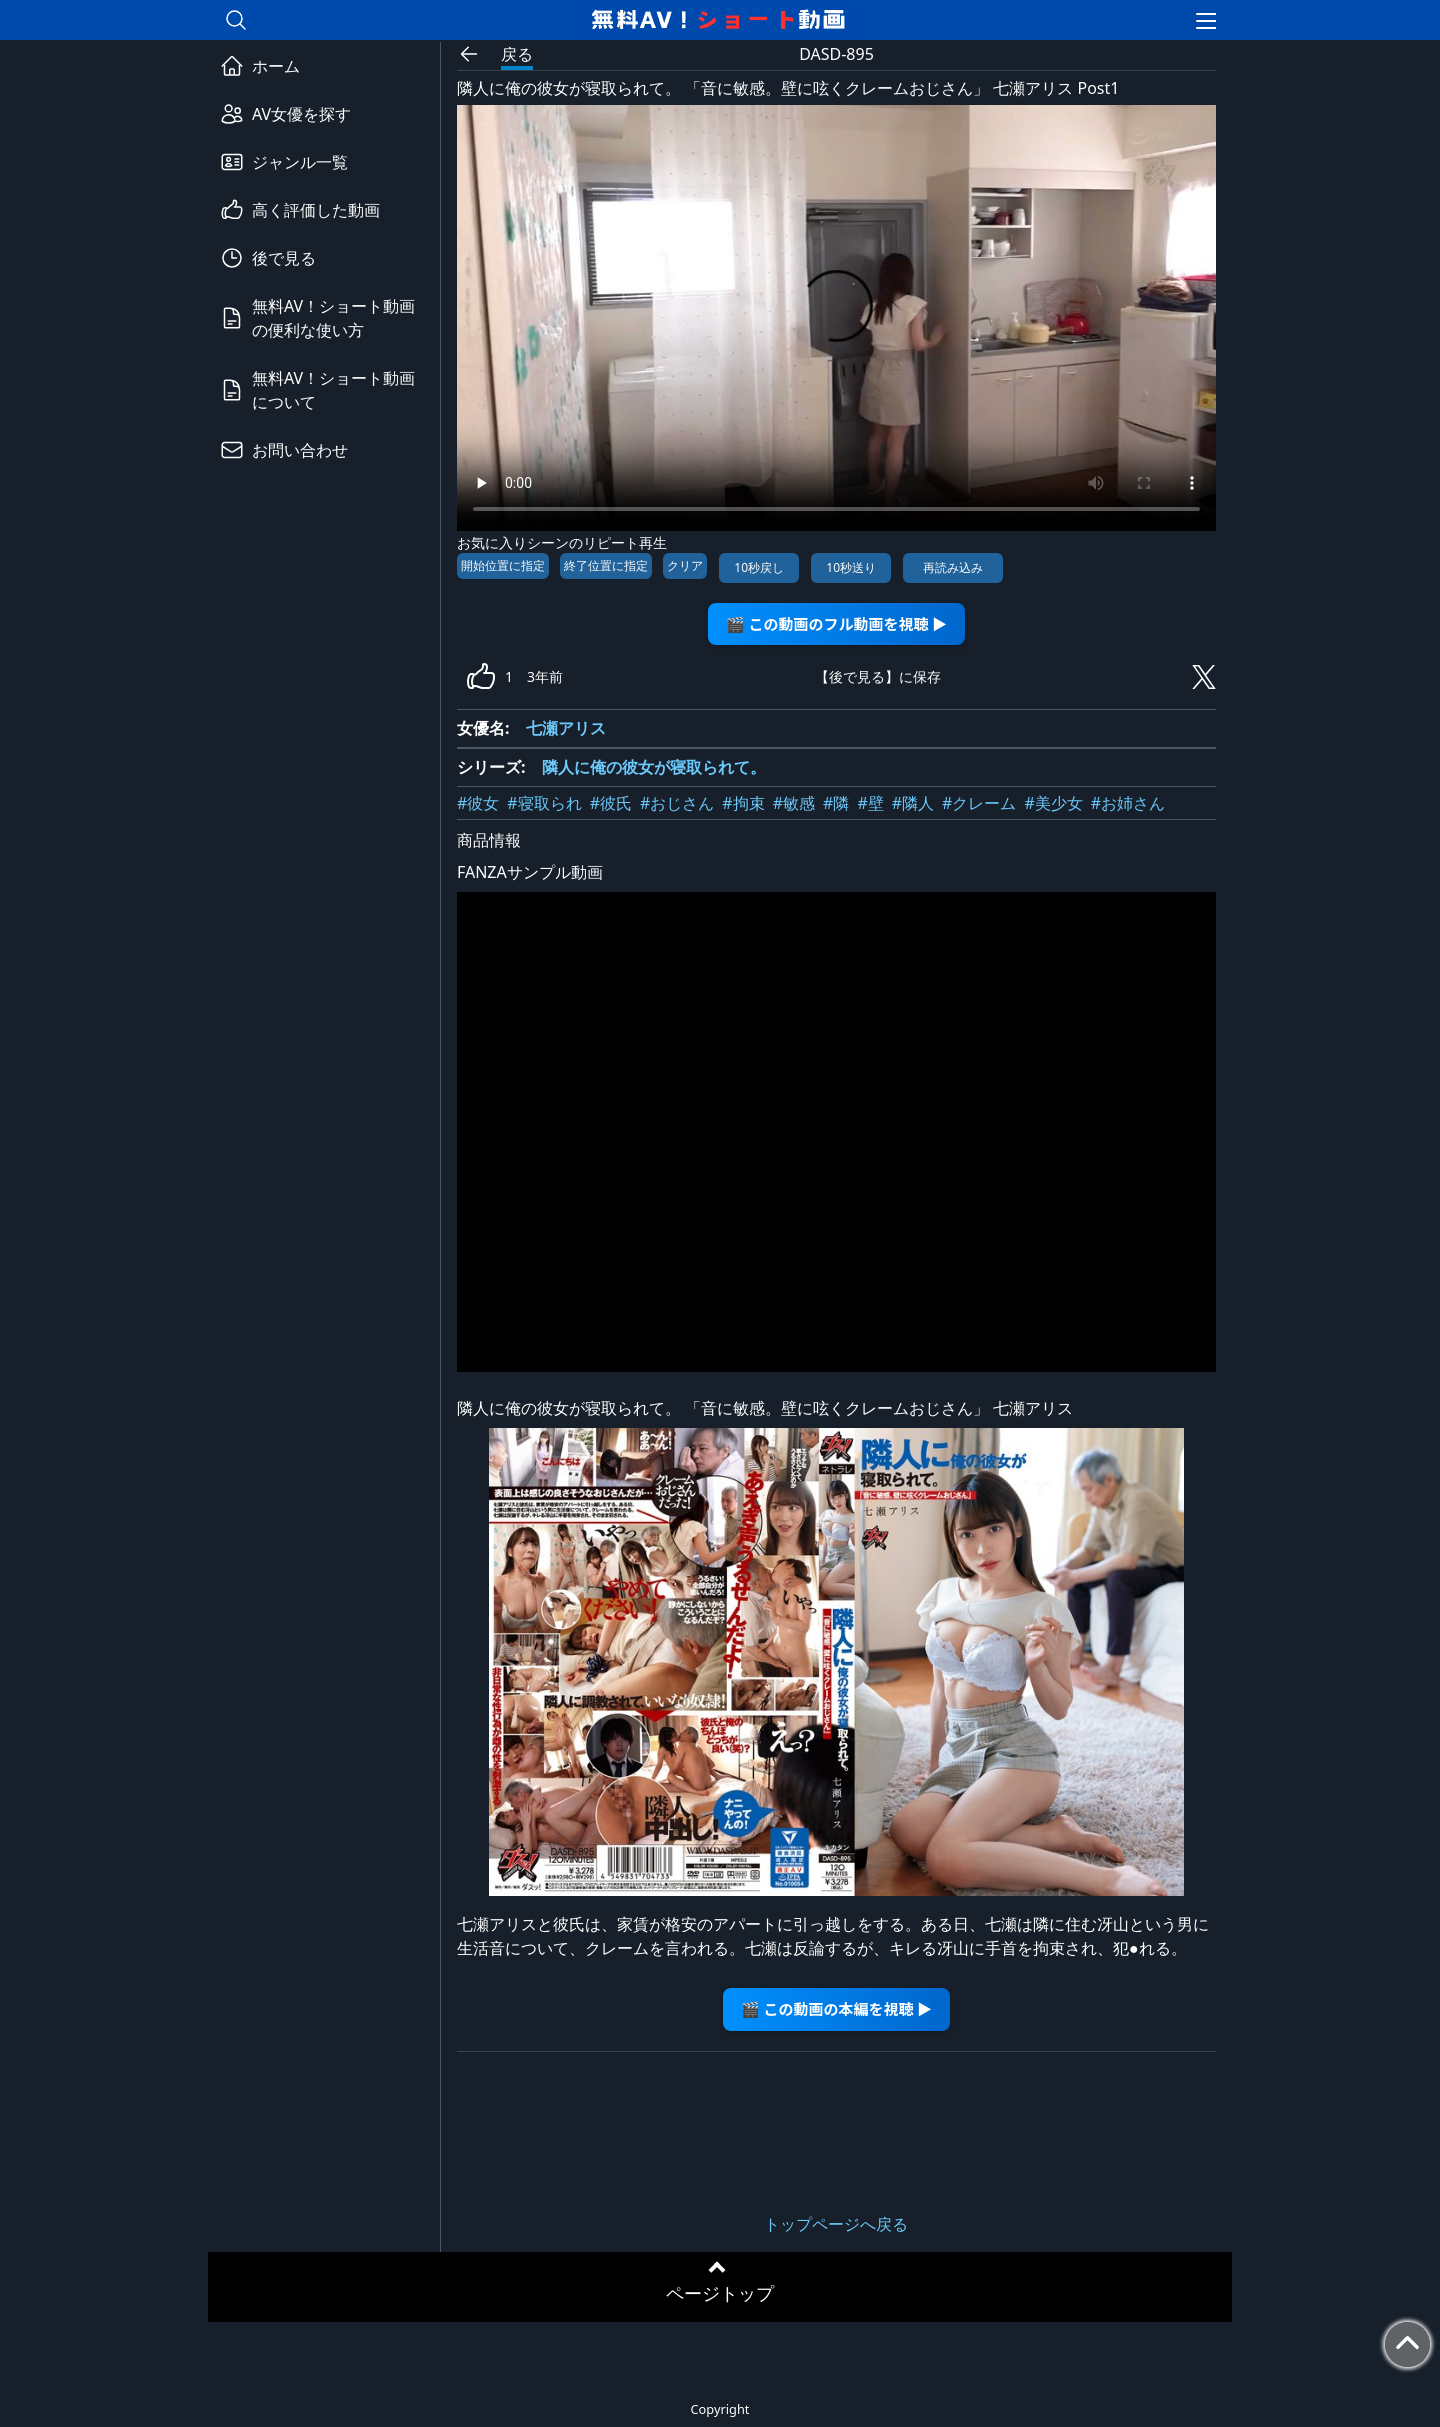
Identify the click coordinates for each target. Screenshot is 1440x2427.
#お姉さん (1128, 803)
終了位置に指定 (606, 565)
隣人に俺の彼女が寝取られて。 (654, 767)
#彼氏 (611, 803)
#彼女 (478, 803)
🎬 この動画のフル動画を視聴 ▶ (836, 623)
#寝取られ (544, 803)
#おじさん (677, 803)
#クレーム (979, 803)
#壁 (870, 803)
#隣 (836, 803)
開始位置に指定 (503, 565)
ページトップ (720, 2293)
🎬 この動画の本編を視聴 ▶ (836, 2008)
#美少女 (1053, 803)
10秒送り (851, 567)
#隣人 (913, 803)
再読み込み (953, 567)
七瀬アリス (566, 728)
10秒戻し (759, 567)
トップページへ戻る (836, 2224)
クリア (685, 565)
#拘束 (743, 803)
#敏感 (794, 803)
